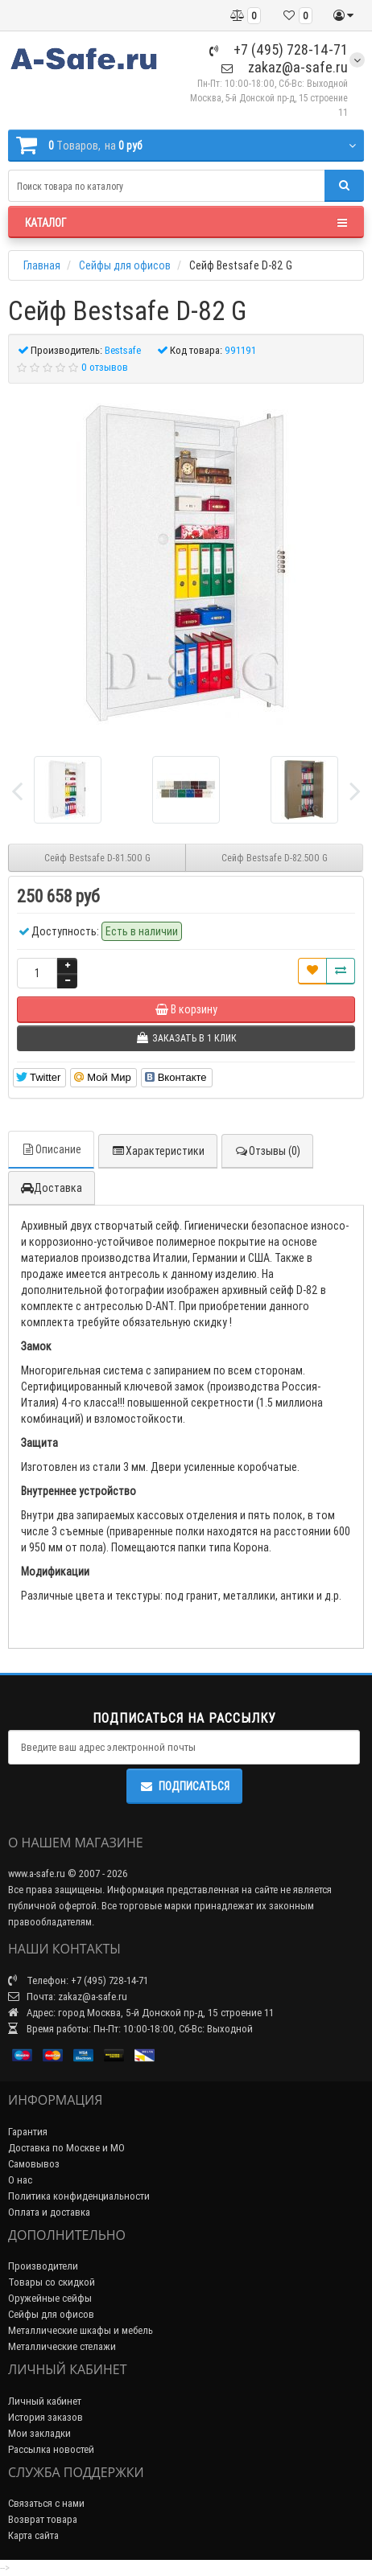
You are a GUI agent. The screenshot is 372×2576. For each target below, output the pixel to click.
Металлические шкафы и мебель (80, 2330)
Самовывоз (34, 2164)
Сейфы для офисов (51, 2314)
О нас (20, 2180)
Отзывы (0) (267, 1151)
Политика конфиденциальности (79, 2196)
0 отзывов (104, 367)
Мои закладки (39, 2433)
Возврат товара (42, 2519)
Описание (51, 1149)
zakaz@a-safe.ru (284, 67)
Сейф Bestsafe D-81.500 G (97, 858)
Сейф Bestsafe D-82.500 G (274, 858)
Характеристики (158, 1151)
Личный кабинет (44, 2401)
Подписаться (184, 1786)
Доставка (51, 1188)
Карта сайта (33, 2535)
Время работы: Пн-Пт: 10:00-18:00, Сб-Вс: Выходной (130, 2029)
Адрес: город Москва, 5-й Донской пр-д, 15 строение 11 (141, 2012)
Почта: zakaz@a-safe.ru (67, 1996)
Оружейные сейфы (50, 2298)
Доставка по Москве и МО (66, 2148)
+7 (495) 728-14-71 (278, 49)
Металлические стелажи (62, 2346)
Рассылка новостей (51, 2449)
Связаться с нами (46, 2503)
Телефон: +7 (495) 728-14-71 (78, 1980)
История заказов (45, 2417)
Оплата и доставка (49, 2212)
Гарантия (28, 2131)
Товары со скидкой (51, 2282)
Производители (43, 2266)
